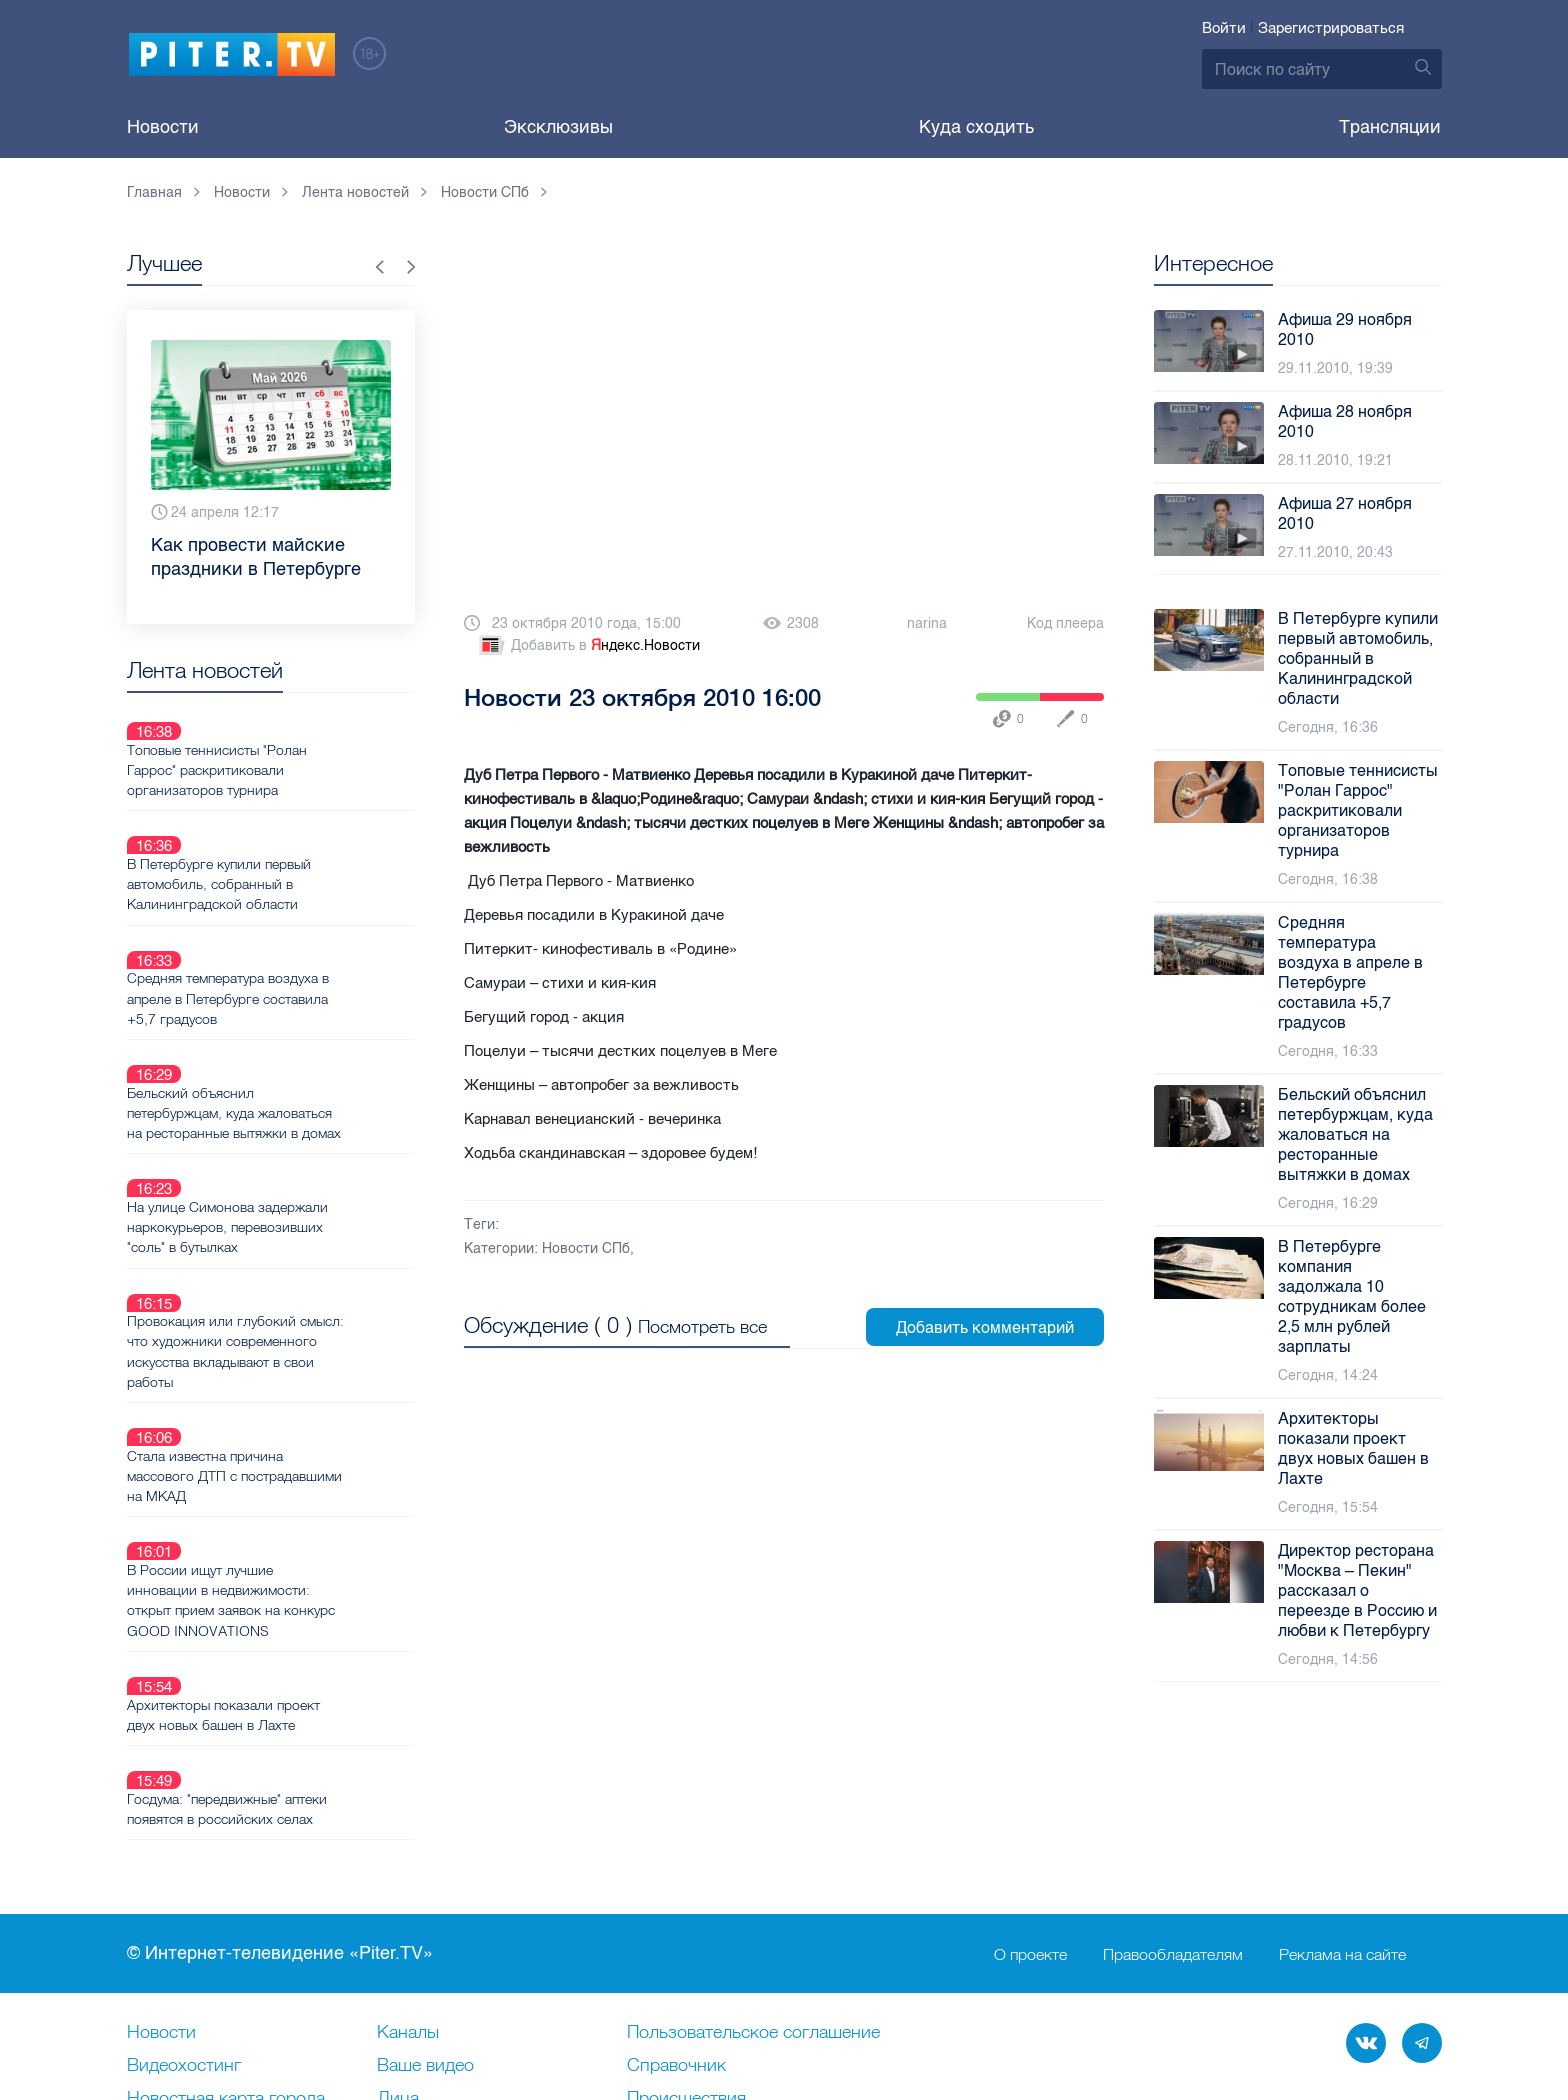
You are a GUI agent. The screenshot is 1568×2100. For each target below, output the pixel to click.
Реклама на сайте (1342, 1796)
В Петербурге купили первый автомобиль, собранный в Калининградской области (290, 837)
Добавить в (588, 646)
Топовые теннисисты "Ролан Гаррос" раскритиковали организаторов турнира (288, 746)
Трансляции (1390, 127)
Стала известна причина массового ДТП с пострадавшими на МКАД (280, 1312)
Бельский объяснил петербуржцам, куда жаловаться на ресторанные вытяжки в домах (305, 1019)
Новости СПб (586, 1248)
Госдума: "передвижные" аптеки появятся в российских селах (298, 1575)
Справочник (676, 1908)
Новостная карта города (226, 1941)
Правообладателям (1173, 1796)
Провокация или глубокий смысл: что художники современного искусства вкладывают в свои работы (283, 1211)
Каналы (408, 1875)
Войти (1224, 28)
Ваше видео (425, 1908)
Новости (163, 127)
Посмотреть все (702, 1324)
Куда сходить (976, 127)
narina (927, 623)
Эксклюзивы (558, 127)
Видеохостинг (184, 1908)
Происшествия (686, 1941)
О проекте (1030, 1796)
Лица (398, 1941)
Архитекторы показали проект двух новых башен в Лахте (294, 1504)
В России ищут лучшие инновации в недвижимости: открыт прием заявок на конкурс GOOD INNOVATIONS (302, 1413)
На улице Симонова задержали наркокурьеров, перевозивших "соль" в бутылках (298, 1110)
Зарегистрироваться (1331, 28)
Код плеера (1065, 623)
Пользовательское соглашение (753, 1875)
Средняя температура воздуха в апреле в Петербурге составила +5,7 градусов (299, 928)
